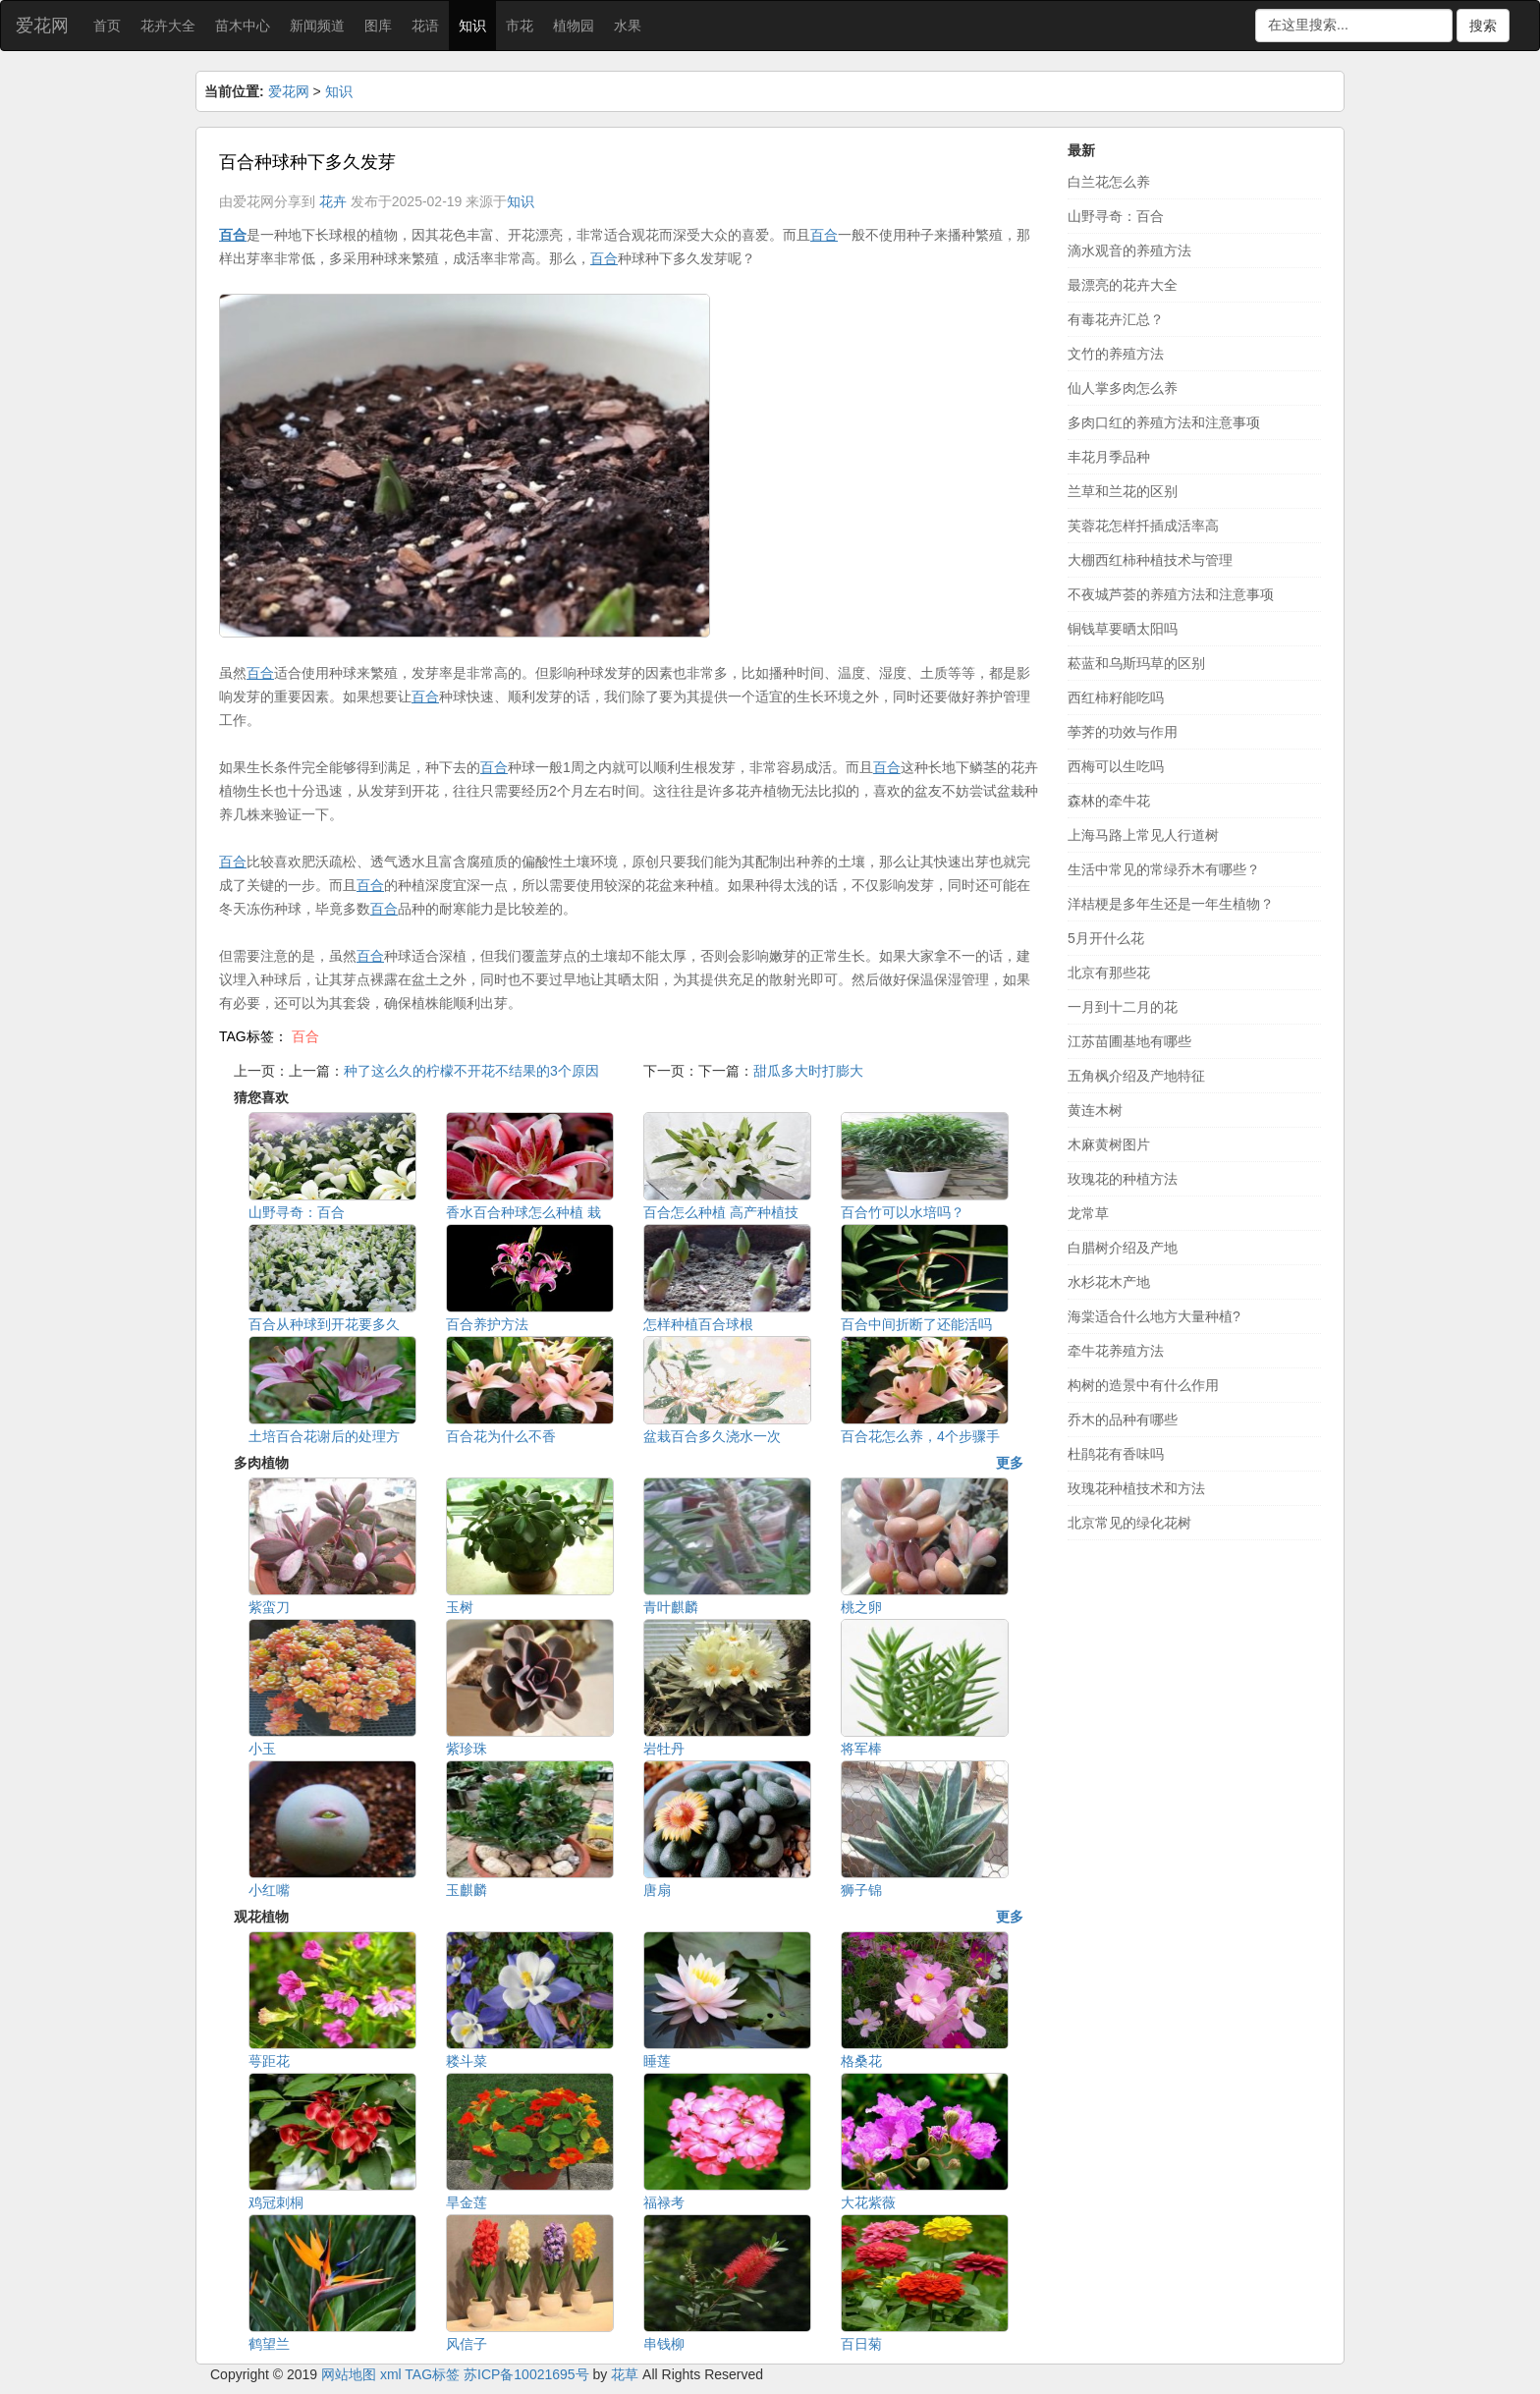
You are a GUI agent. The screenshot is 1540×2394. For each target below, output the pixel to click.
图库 (378, 25)
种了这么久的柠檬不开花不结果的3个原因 (471, 1071)
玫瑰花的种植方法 (1123, 1179)
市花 (519, 25)
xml (391, 2374)
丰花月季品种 (1109, 457)
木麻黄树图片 (1109, 1144)
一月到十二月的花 (1123, 1007)
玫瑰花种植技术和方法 (1136, 1488)
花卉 (333, 201)
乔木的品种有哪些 (1123, 1419)
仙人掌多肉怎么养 (1123, 388)
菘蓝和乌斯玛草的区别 (1136, 663)
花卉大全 (167, 25)
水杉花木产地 (1109, 1282)
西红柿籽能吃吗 (1116, 697)
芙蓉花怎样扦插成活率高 (1143, 525)
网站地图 (348, 2374)
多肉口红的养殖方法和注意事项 (1164, 422)
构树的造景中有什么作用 (1143, 1385)
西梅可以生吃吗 (1116, 766)
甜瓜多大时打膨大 (808, 1071)
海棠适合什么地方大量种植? (1154, 1316)
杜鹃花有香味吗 (1116, 1454)
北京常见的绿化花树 (1129, 1523)
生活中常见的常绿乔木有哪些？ (1164, 869)
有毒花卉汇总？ (1116, 319)
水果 (627, 25)
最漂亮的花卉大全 (1123, 285)
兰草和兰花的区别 (1123, 491)
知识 (472, 25)
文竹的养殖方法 (1116, 354)
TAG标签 (432, 2374)
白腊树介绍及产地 (1123, 1247)
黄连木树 (1095, 1110)
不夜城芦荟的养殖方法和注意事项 (1171, 594)
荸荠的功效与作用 (1123, 732)
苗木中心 (242, 25)
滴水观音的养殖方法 (1129, 250)
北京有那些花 (1109, 972)
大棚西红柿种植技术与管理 (1150, 560)
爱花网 (42, 25)
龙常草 (1088, 1213)
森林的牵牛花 (1109, 800)
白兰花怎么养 (1109, 182)
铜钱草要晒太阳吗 (1123, 629)
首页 (107, 25)
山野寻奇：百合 (1116, 216)
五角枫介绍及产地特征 (1136, 1076)
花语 (425, 25)
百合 (305, 1036)
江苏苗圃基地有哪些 (1129, 1041)
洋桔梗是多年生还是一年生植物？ (1171, 904)
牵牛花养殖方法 (1116, 1351)
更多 (1009, 1463)
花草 (624, 2374)
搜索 (1483, 25)
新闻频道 (317, 25)
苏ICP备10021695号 (526, 2374)
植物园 (573, 25)
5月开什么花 (1106, 938)
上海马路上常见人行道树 (1143, 835)
